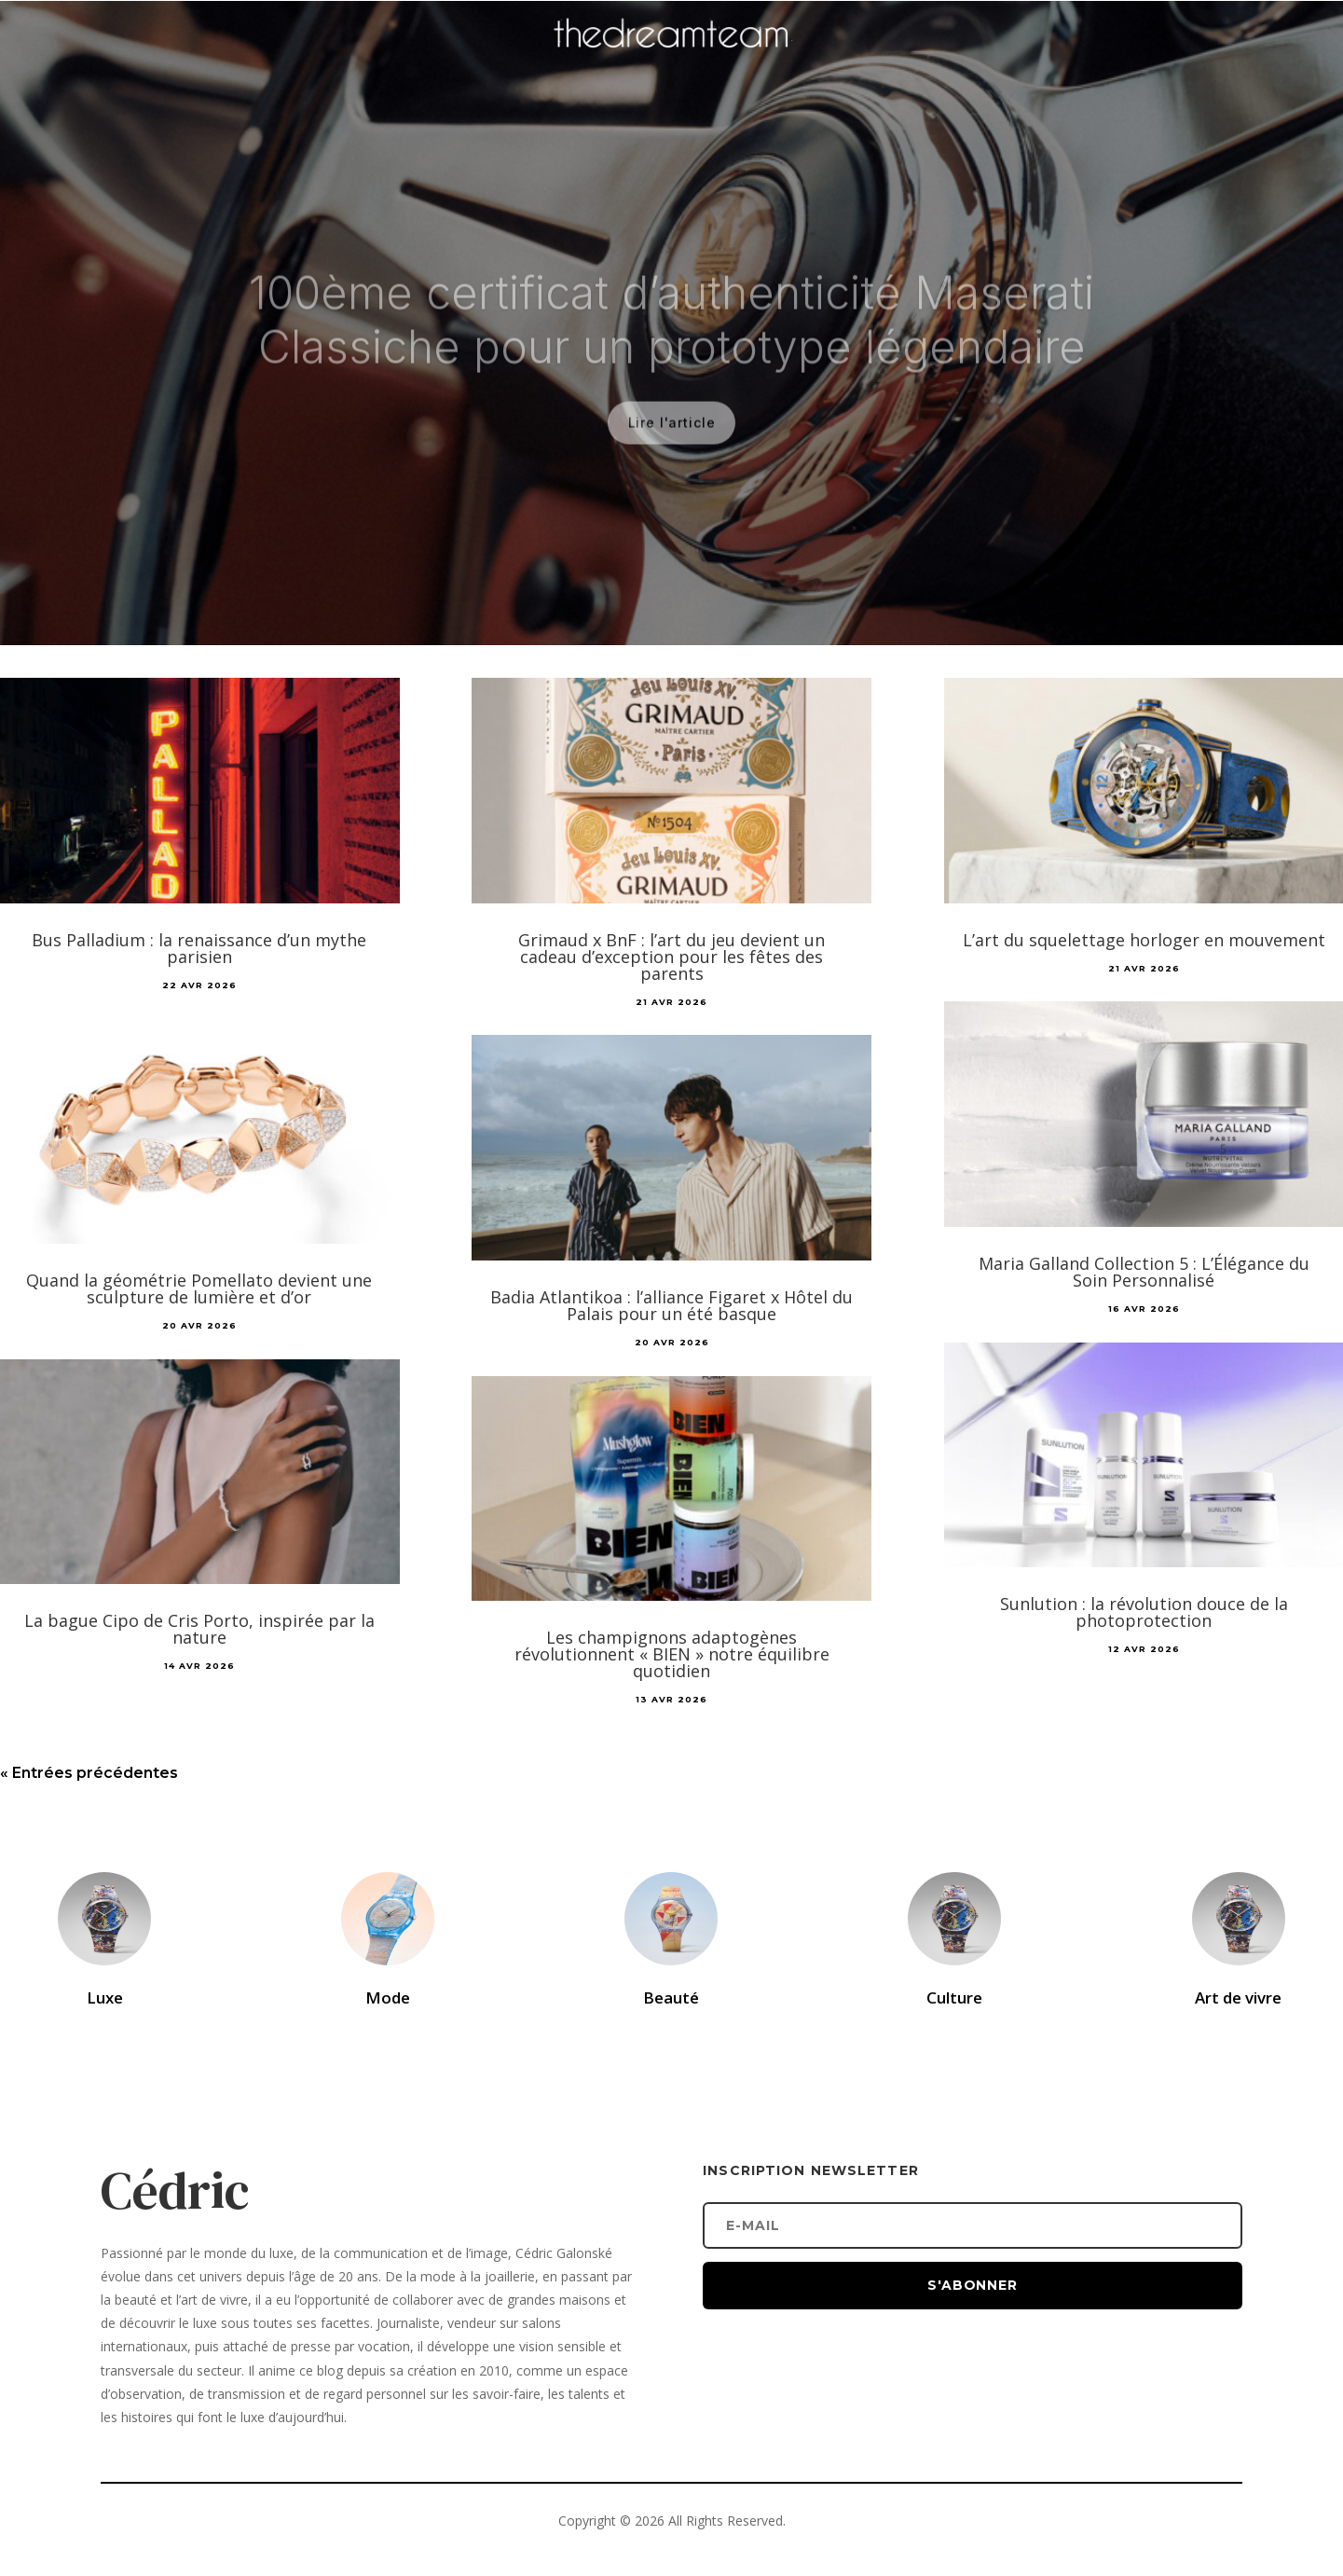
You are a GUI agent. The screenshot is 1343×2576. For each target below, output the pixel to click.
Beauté (671, 1997)
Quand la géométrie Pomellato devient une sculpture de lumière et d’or (199, 1288)
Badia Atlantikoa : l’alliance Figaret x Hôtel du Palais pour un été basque (671, 1305)
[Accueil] (672, 61)
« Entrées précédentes (89, 1773)
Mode (387, 1997)
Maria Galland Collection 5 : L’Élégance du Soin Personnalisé (1144, 1271)
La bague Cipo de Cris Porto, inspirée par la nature (199, 1628)
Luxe (105, 1997)
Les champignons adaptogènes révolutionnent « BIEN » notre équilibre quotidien (671, 1654)
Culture (954, 1997)
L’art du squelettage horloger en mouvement (1144, 940)
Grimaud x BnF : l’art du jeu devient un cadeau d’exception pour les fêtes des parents (671, 957)
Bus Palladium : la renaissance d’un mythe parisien (199, 948)
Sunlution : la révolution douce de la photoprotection (1144, 1612)
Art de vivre (1238, 1997)
